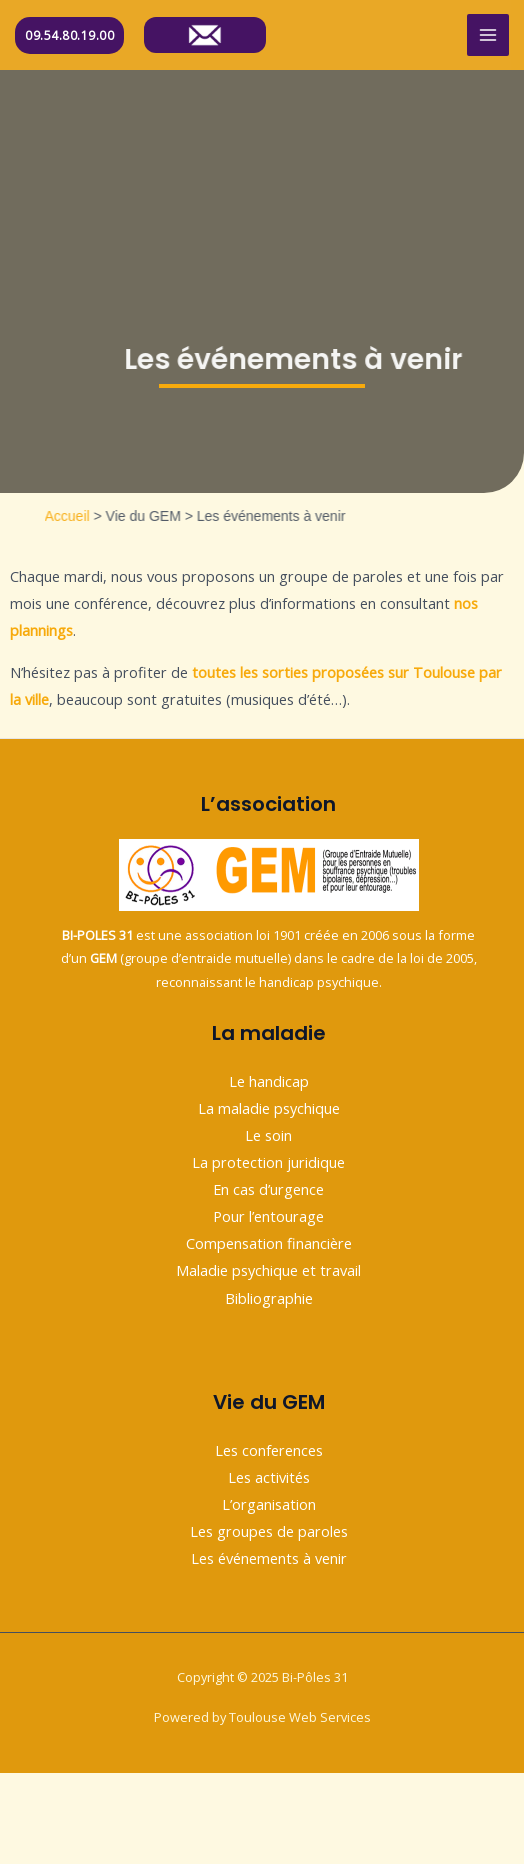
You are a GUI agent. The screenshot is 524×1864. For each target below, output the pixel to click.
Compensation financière (269, 1243)
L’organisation (269, 1504)
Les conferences (269, 1450)
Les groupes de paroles (269, 1531)
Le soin (268, 1135)
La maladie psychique (269, 1108)
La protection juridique (268, 1162)
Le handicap (269, 1081)
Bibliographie (269, 1298)
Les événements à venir (269, 1558)
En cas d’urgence (268, 1189)
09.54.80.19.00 (69, 35)
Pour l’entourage (268, 1216)
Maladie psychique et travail (268, 1270)
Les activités (269, 1477)
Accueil (90, 516)
